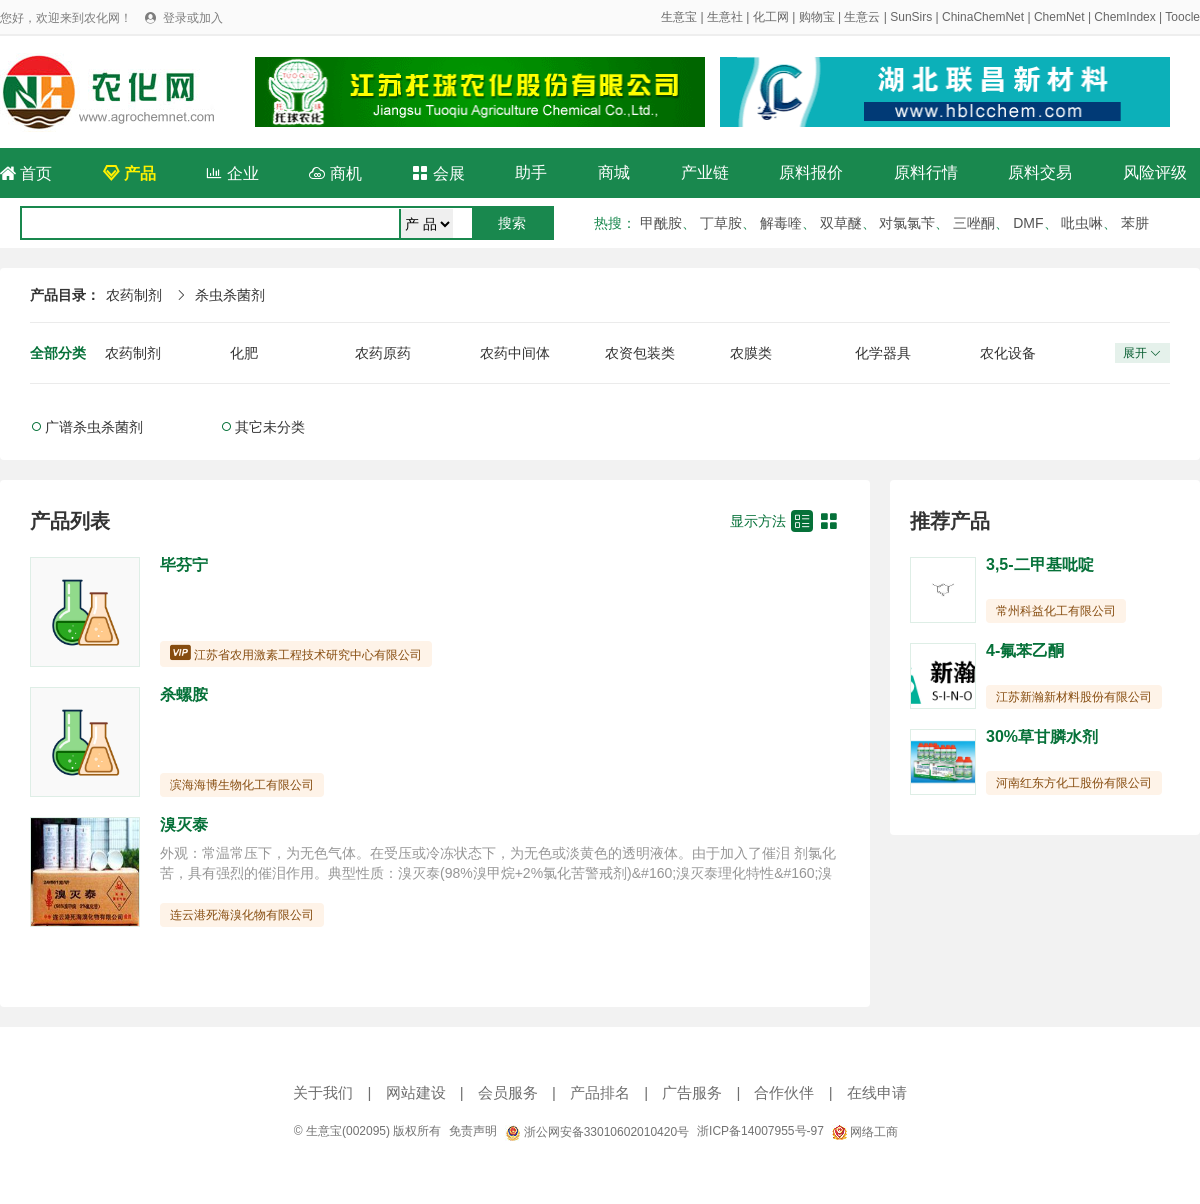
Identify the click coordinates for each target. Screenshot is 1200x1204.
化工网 (771, 17)
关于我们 (323, 1092)
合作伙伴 (784, 1092)
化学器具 (883, 353)
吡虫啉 (1082, 223)
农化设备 (1008, 353)
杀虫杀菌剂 (230, 295)
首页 (26, 173)
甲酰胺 (661, 223)
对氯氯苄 (907, 223)
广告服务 (692, 1092)
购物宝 (817, 17)
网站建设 (416, 1092)
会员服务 (508, 1092)
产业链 (705, 172)
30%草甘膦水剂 (1042, 736)
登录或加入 (193, 18)
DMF (1028, 223)
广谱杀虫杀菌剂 (94, 427)
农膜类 (751, 353)
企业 (232, 173)
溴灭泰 (184, 824)
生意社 (725, 17)
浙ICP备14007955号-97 (760, 1131)
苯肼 (1135, 223)
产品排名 (600, 1092)
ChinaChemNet (983, 17)
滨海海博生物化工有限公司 (242, 785)
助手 (531, 172)
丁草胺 (721, 223)
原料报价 (811, 172)
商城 (614, 172)
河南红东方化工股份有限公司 (1074, 783)
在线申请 (877, 1092)
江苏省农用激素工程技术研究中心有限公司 (308, 655)
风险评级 (1155, 172)
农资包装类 (640, 353)
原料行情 (926, 172)
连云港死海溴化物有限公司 (242, 915)
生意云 (862, 17)
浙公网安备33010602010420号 (597, 1132)
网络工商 (865, 1132)
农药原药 (383, 353)
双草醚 (841, 223)
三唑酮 (974, 223)
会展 (438, 173)
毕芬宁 (184, 564)
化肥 (244, 353)
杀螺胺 (184, 694)
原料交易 (1040, 172)
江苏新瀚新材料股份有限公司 (1074, 697)
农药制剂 (134, 295)
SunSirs (911, 17)
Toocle (1182, 17)
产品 (129, 173)
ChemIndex (1124, 17)
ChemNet (1059, 17)
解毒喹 (781, 223)
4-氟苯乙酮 (1025, 650)
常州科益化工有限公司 (1056, 611)
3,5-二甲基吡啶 (1040, 564)
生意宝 (679, 17)
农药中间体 (515, 353)
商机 (335, 173)
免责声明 (473, 1131)
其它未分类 (270, 427)
